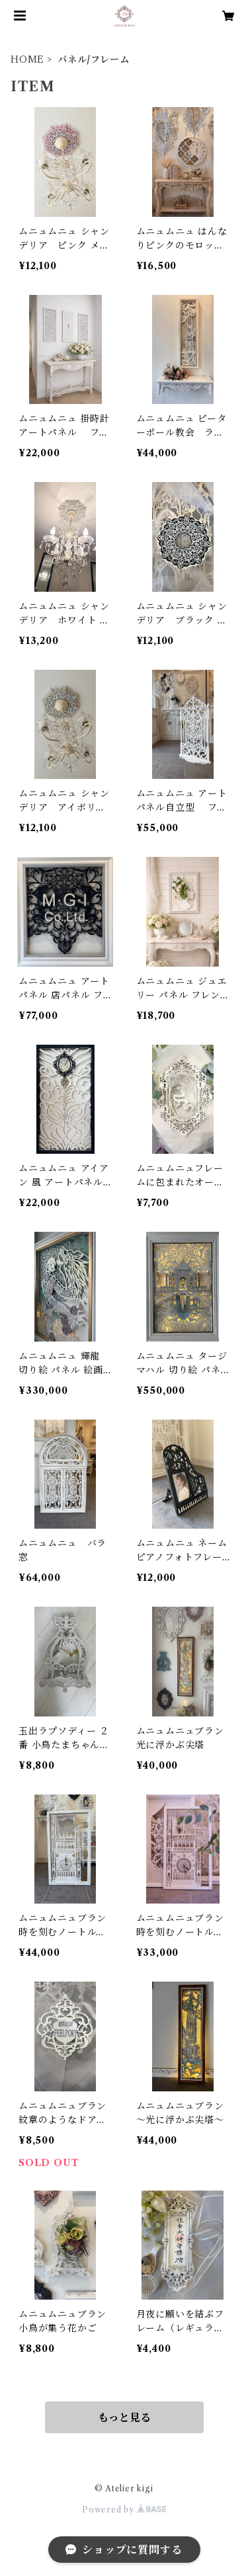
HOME (27, 59)
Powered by (124, 2510)
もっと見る (124, 2417)
